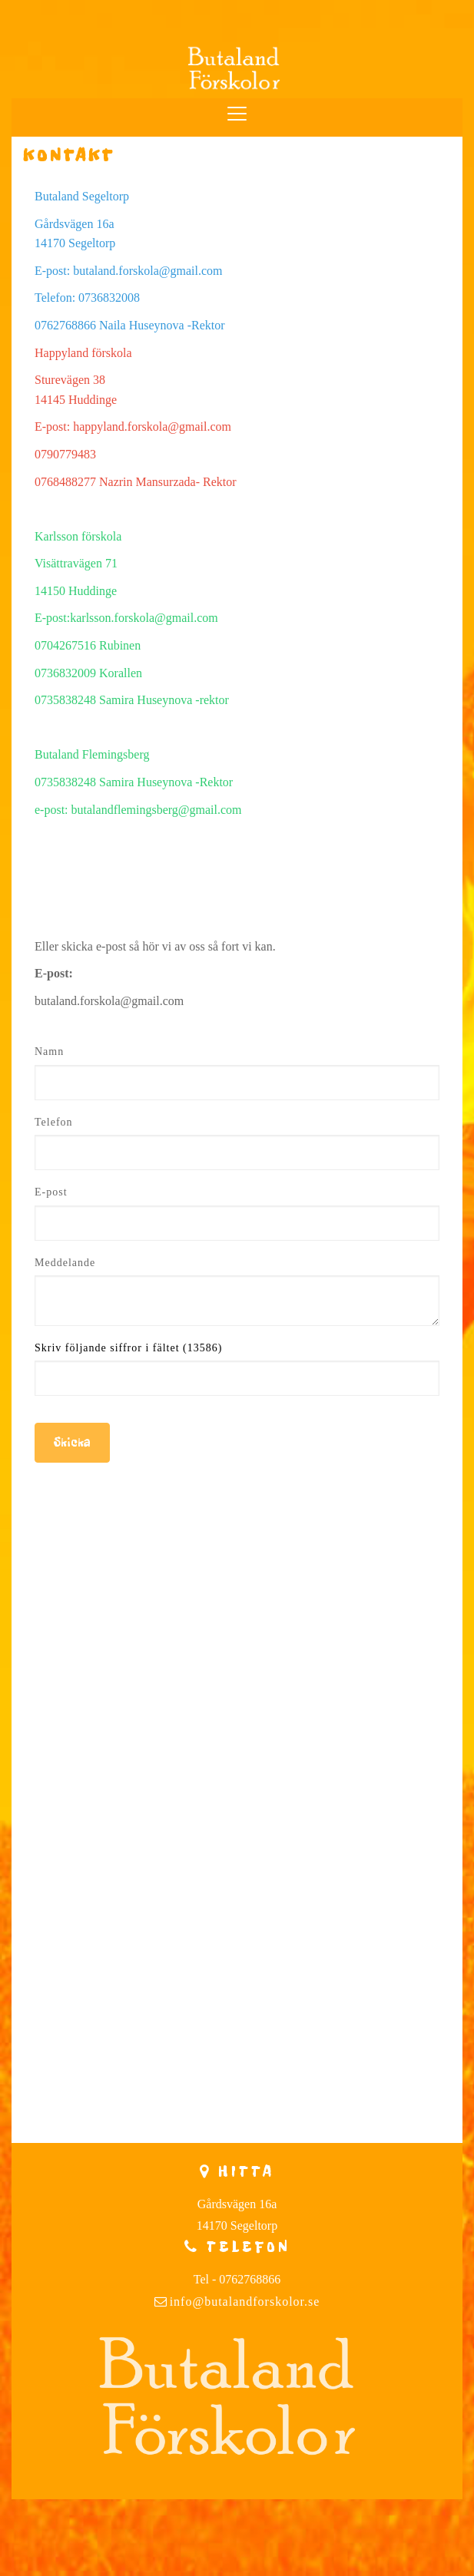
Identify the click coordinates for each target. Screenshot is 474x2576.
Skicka (72, 1442)
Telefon (54, 1122)
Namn (49, 1051)
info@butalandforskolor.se (245, 2301)
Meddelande (65, 1262)
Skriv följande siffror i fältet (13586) (128, 1348)
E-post (51, 1192)
